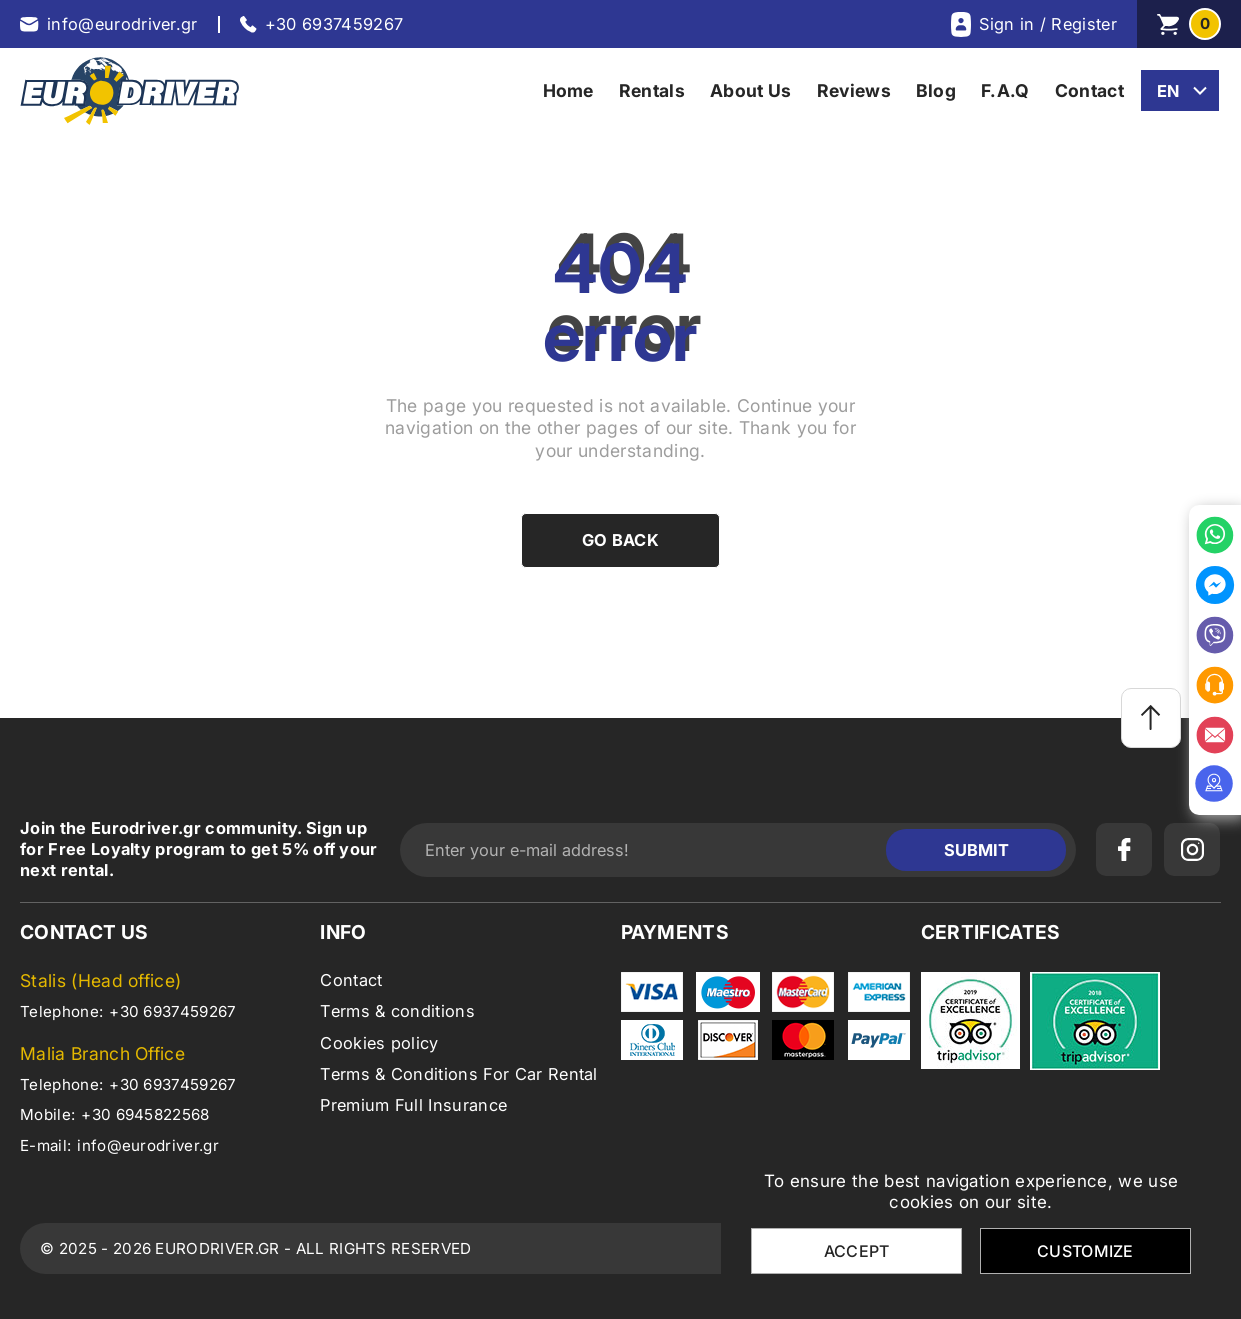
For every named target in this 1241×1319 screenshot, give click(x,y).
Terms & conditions (397, 1011)
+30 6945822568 (145, 1114)
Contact (351, 980)
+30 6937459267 (172, 1011)
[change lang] (1180, 90)
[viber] (1215, 635)
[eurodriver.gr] (129, 91)
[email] (1215, 735)
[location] (1215, 784)
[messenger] (1215, 585)
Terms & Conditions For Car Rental (459, 1074)
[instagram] (1192, 849)
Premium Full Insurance (413, 1105)
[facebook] (1124, 849)
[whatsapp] (1215, 535)
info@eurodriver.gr (148, 1145)
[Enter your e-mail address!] (648, 850)
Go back (620, 540)
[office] (1215, 685)
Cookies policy (379, 1043)
